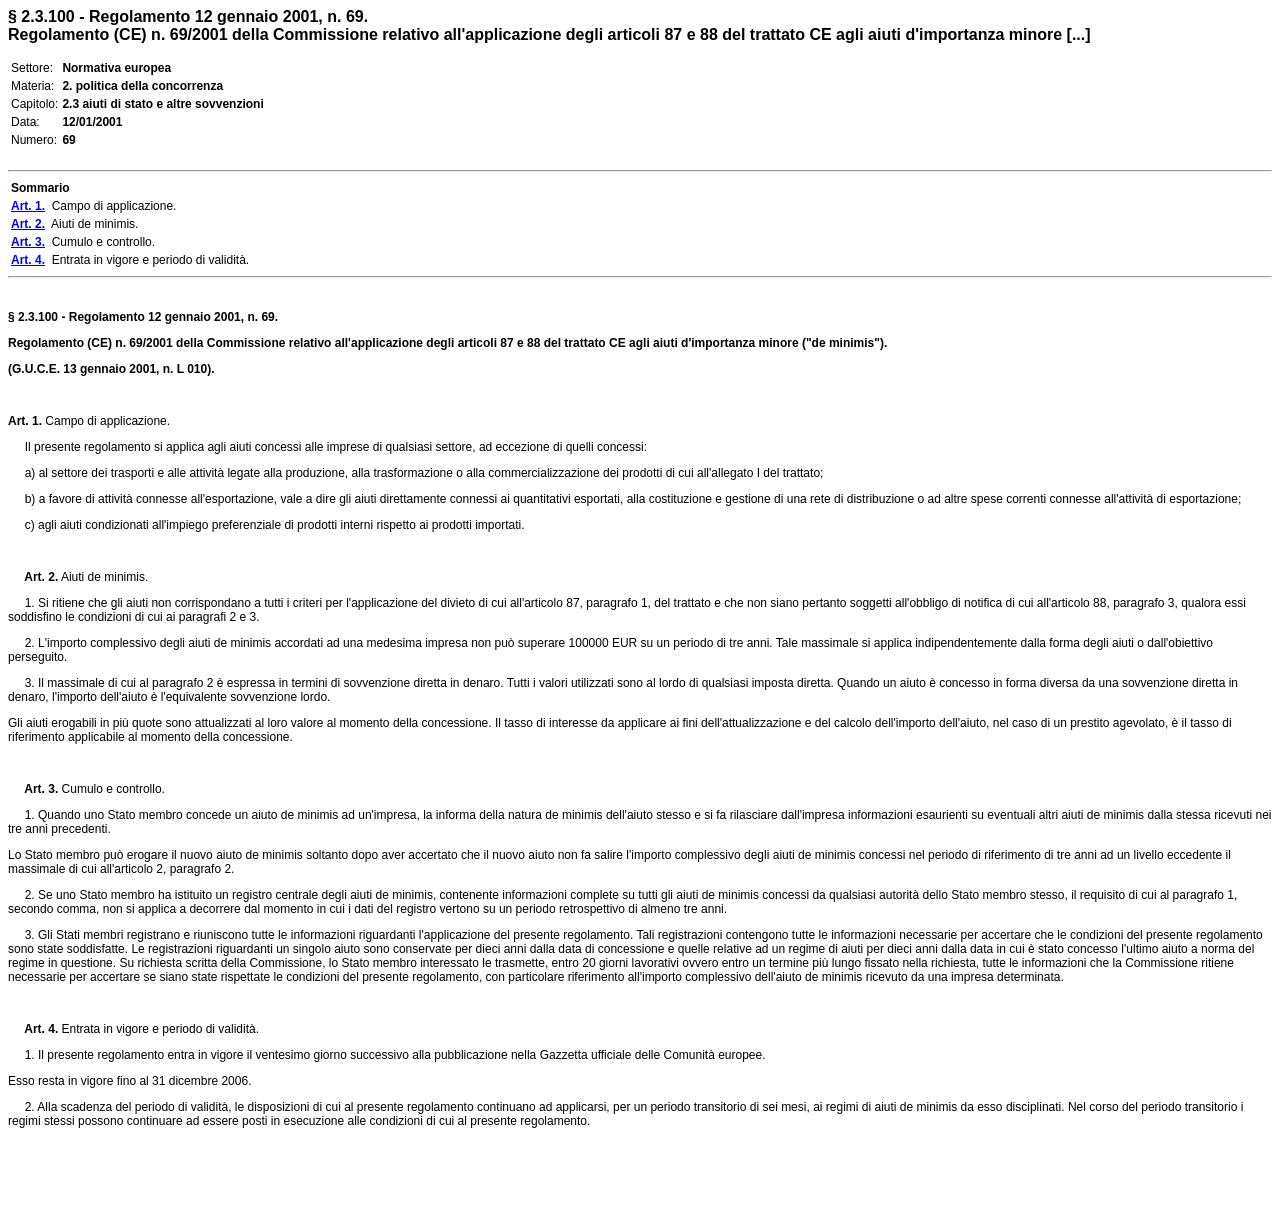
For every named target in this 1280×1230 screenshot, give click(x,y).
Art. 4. (33, 1029)
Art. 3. (33, 789)
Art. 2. (33, 577)
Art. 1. (25, 421)
